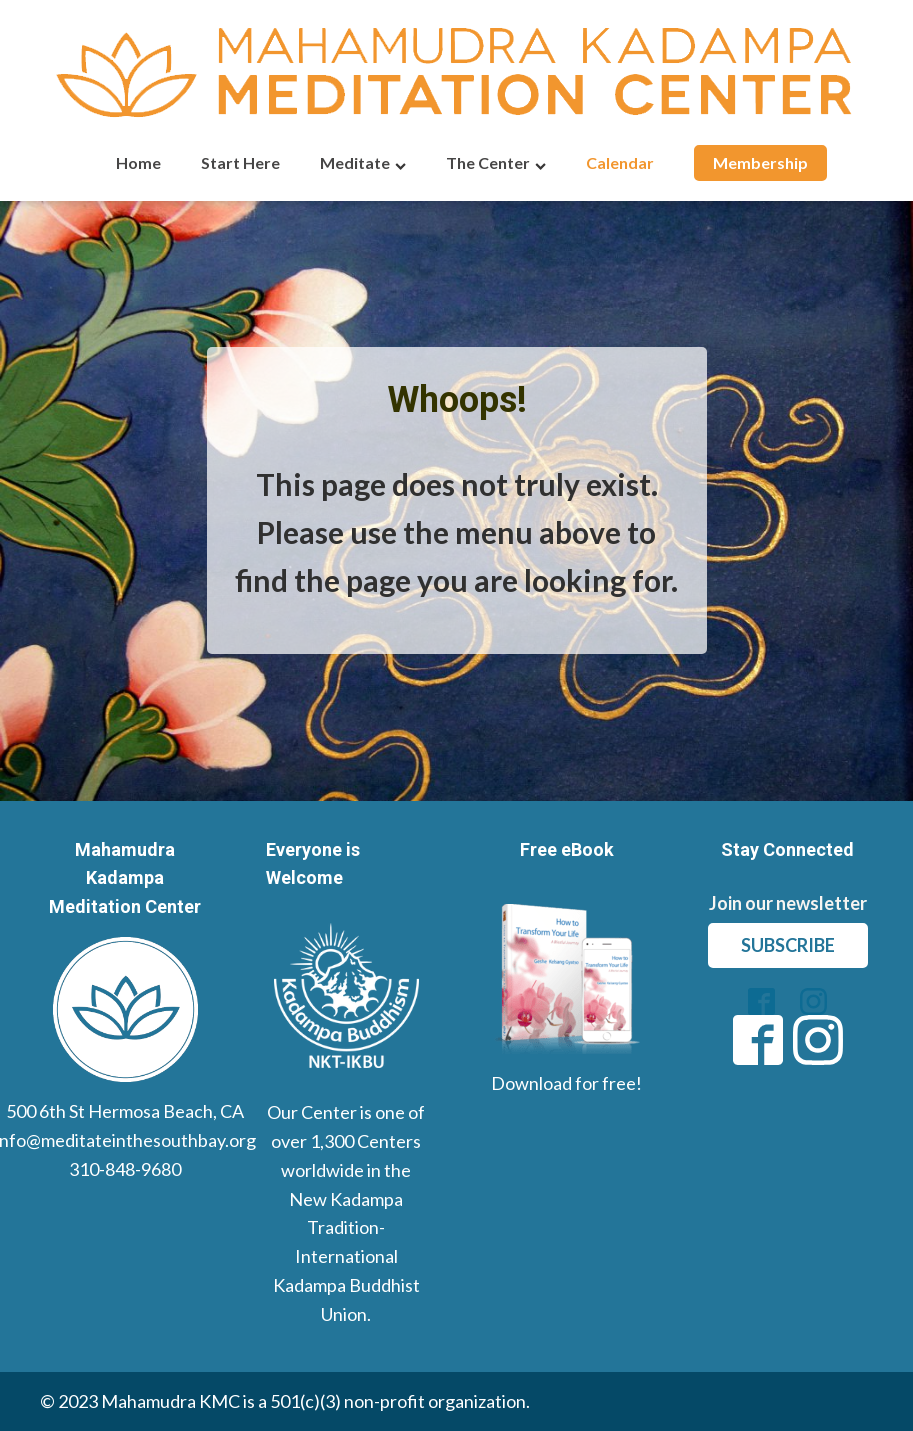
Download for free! (566, 1083)
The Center (496, 162)
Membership (760, 162)
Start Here (240, 162)
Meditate (363, 162)
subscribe (788, 945)
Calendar (620, 162)
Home (138, 162)
